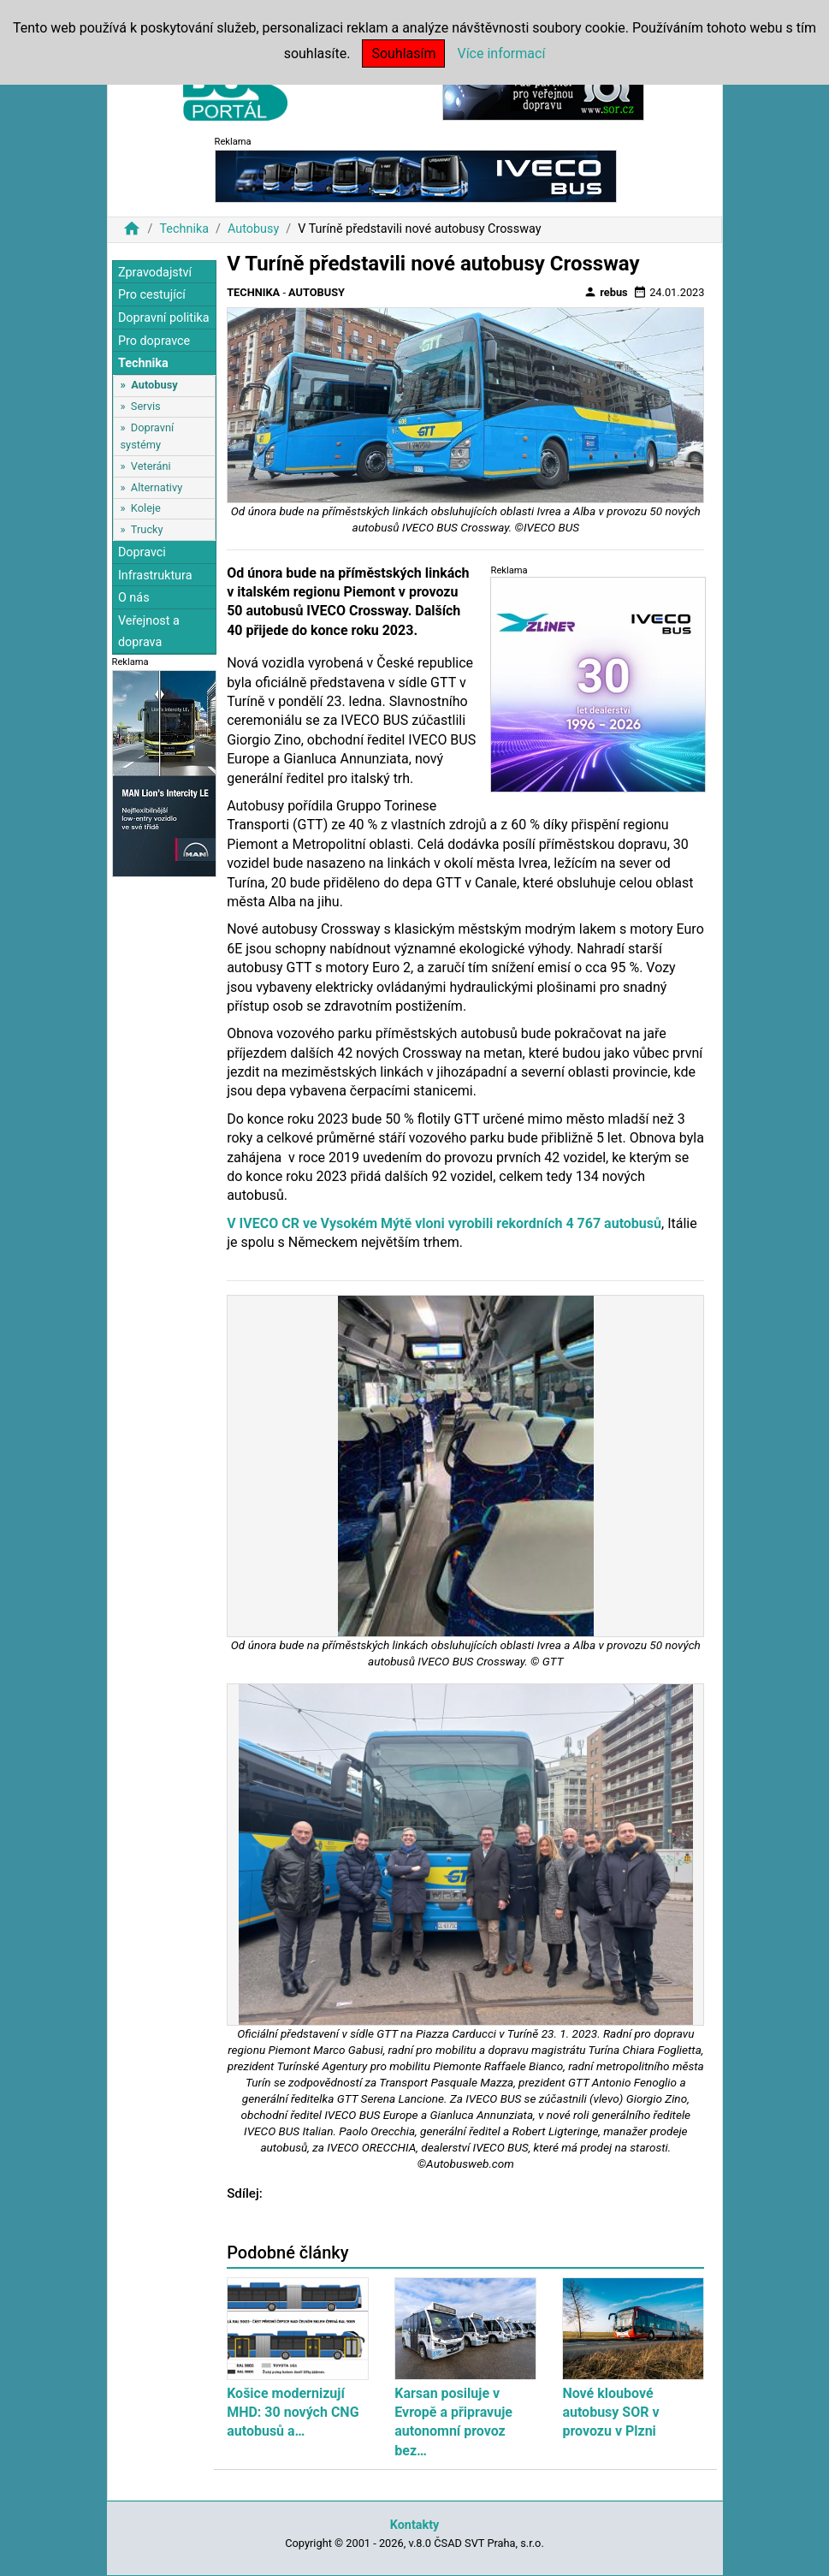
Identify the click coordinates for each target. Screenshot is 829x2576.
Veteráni (151, 466)
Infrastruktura (155, 575)
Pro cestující (152, 295)
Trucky (147, 529)
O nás (134, 598)
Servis (146, 406)
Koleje (146, 508)
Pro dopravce (154, 341)
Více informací (501, 53)
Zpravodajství (155, 272)
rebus (605, 292)
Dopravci (142, 552)
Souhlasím (403, 53)
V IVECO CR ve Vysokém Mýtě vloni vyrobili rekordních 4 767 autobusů (444, 1223)
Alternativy (156, 487)
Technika (184, 229)
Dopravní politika (164, 318)
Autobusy (253, 229)
